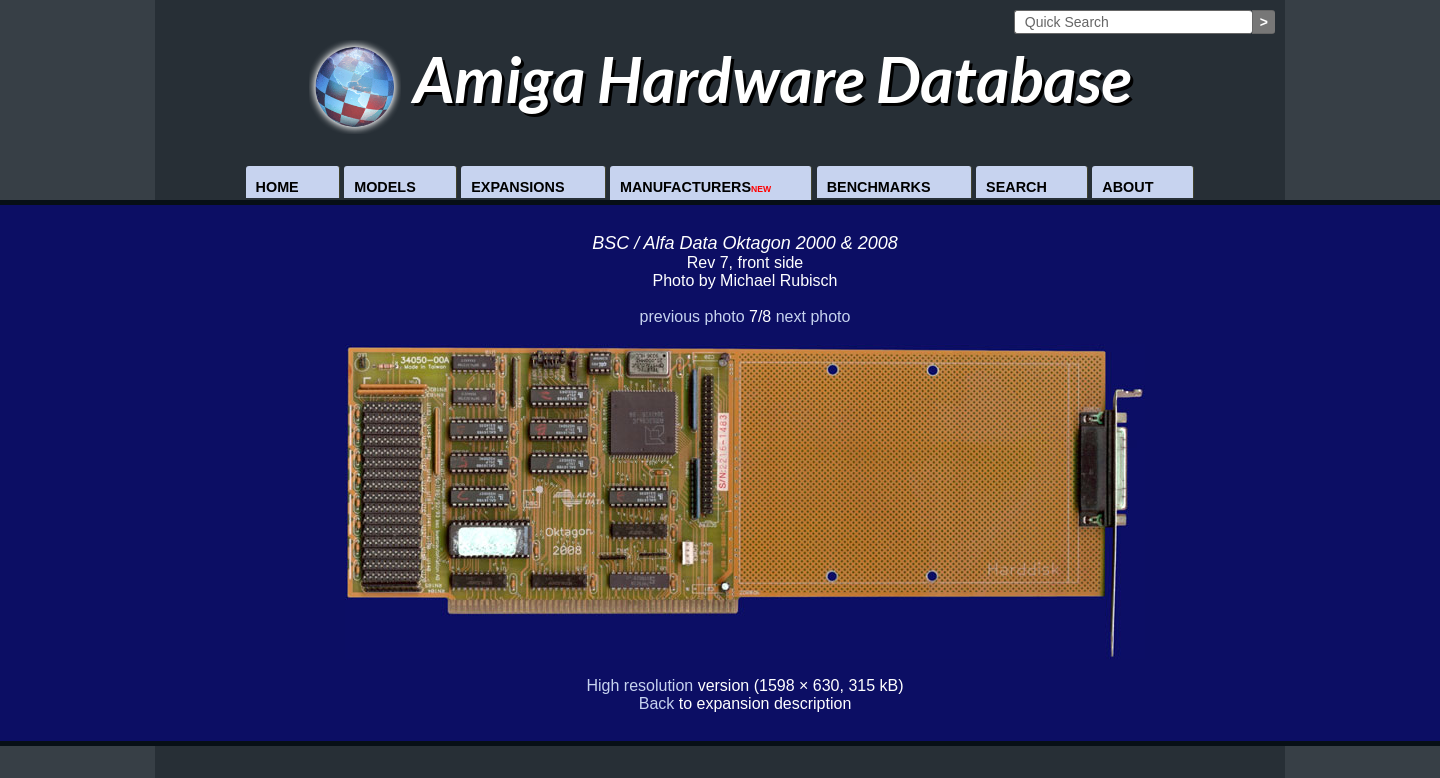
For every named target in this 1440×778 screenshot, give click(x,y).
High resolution (639, 685)
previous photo (692, 316)
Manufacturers (695, 187)
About (1127, 187)
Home (277, 187)
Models (385, 187)
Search (1016, 187)
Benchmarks (879, 187)
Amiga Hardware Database (720, 78)
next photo (813, 316)
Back (657, 703)
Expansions (517, 187)
